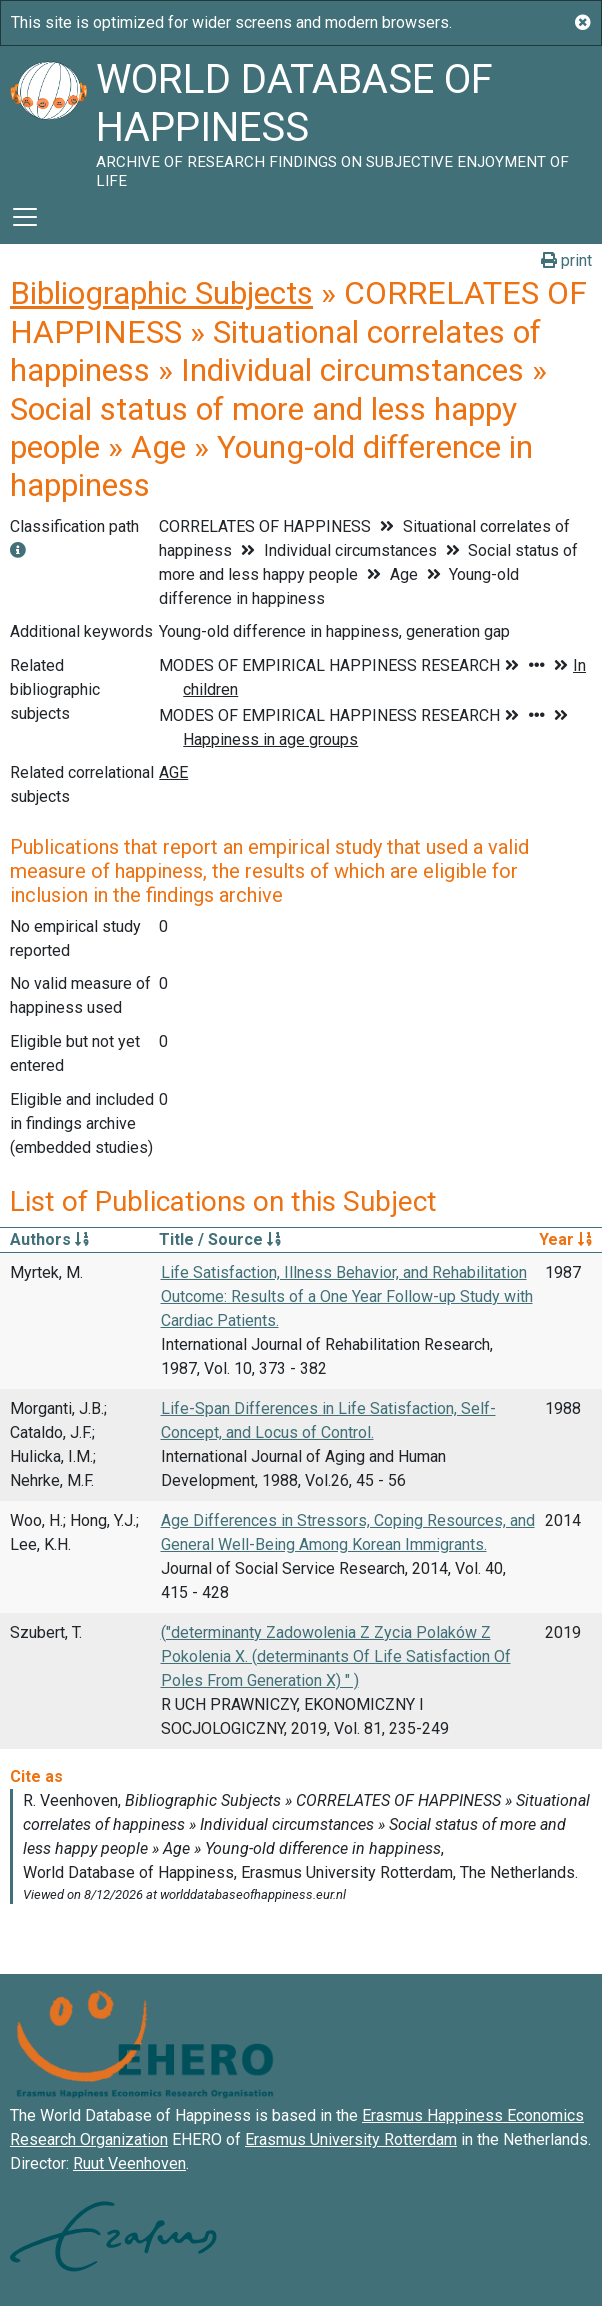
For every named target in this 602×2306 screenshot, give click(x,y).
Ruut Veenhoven (129, 2163)
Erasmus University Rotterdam (351, 2139)
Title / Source (220, 1239)
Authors (49, 1239)
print (566, 260)
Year (565, 1239)
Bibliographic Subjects (161, 293)
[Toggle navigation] (25, 217)
